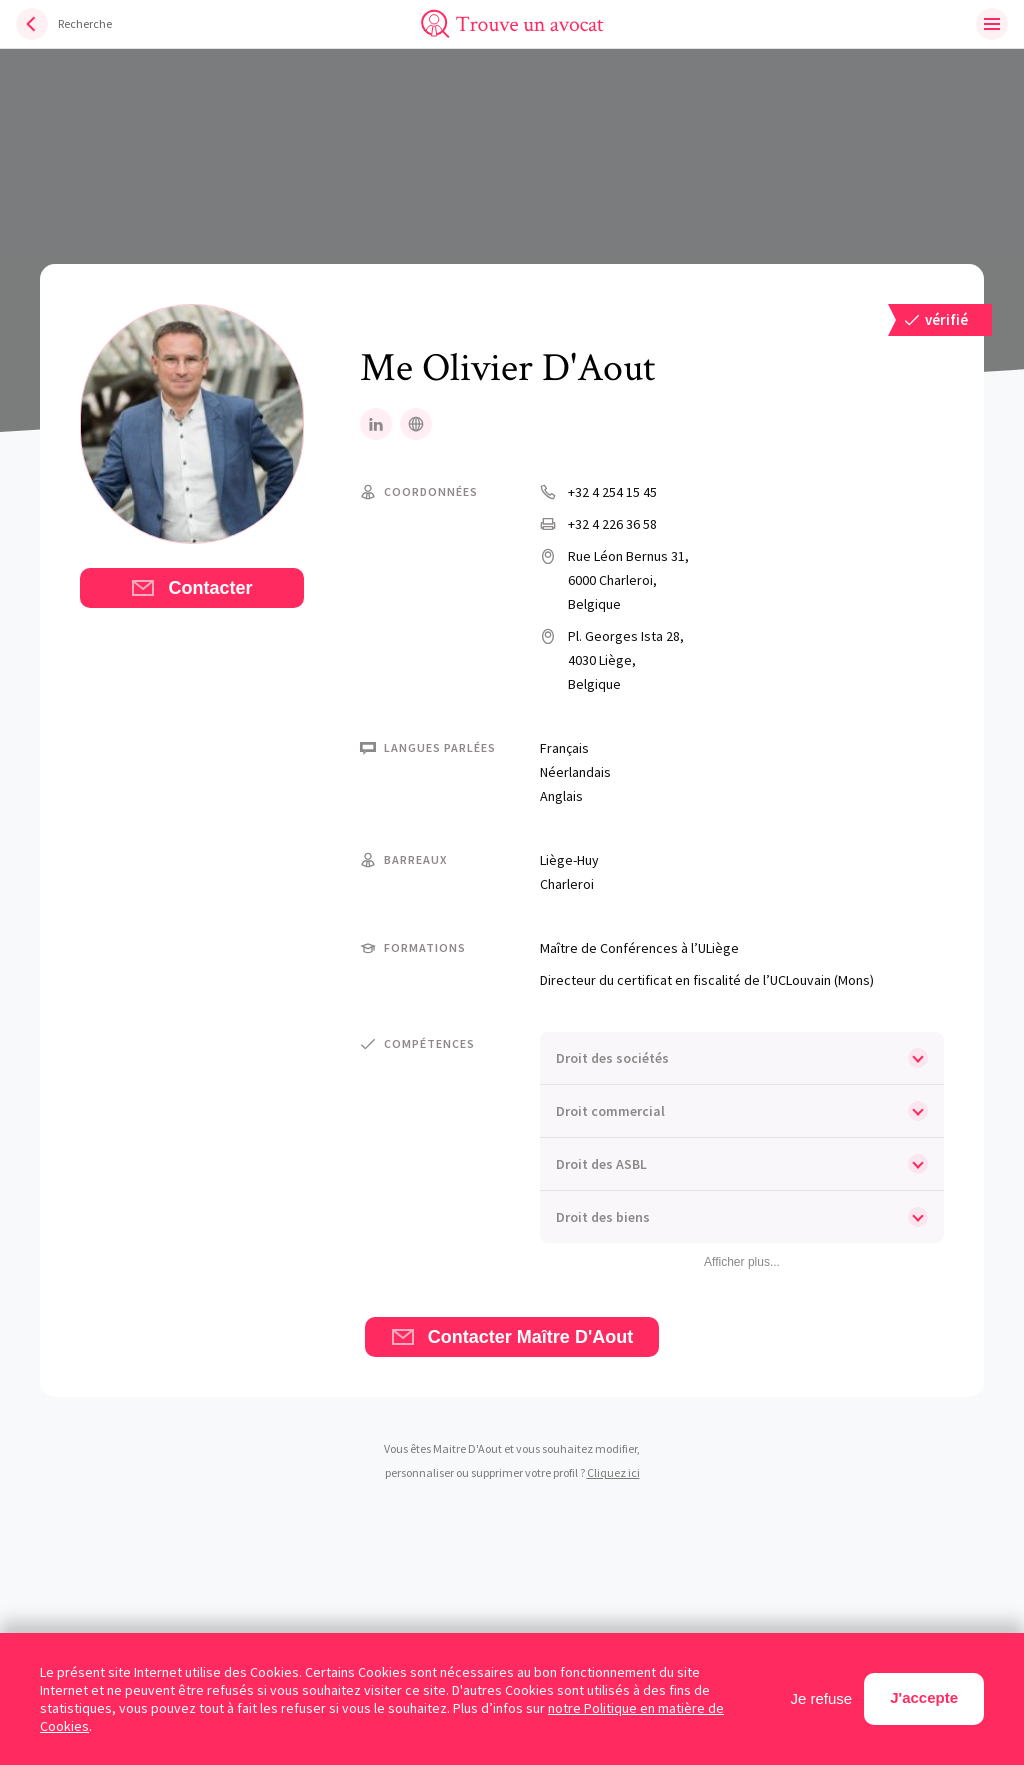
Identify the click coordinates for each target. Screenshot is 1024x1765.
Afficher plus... (742, 1262)
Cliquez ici (613, 1472)
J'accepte (924, 1697)
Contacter (191, 588)
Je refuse (822, 1698)
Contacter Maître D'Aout (512, 1337)
